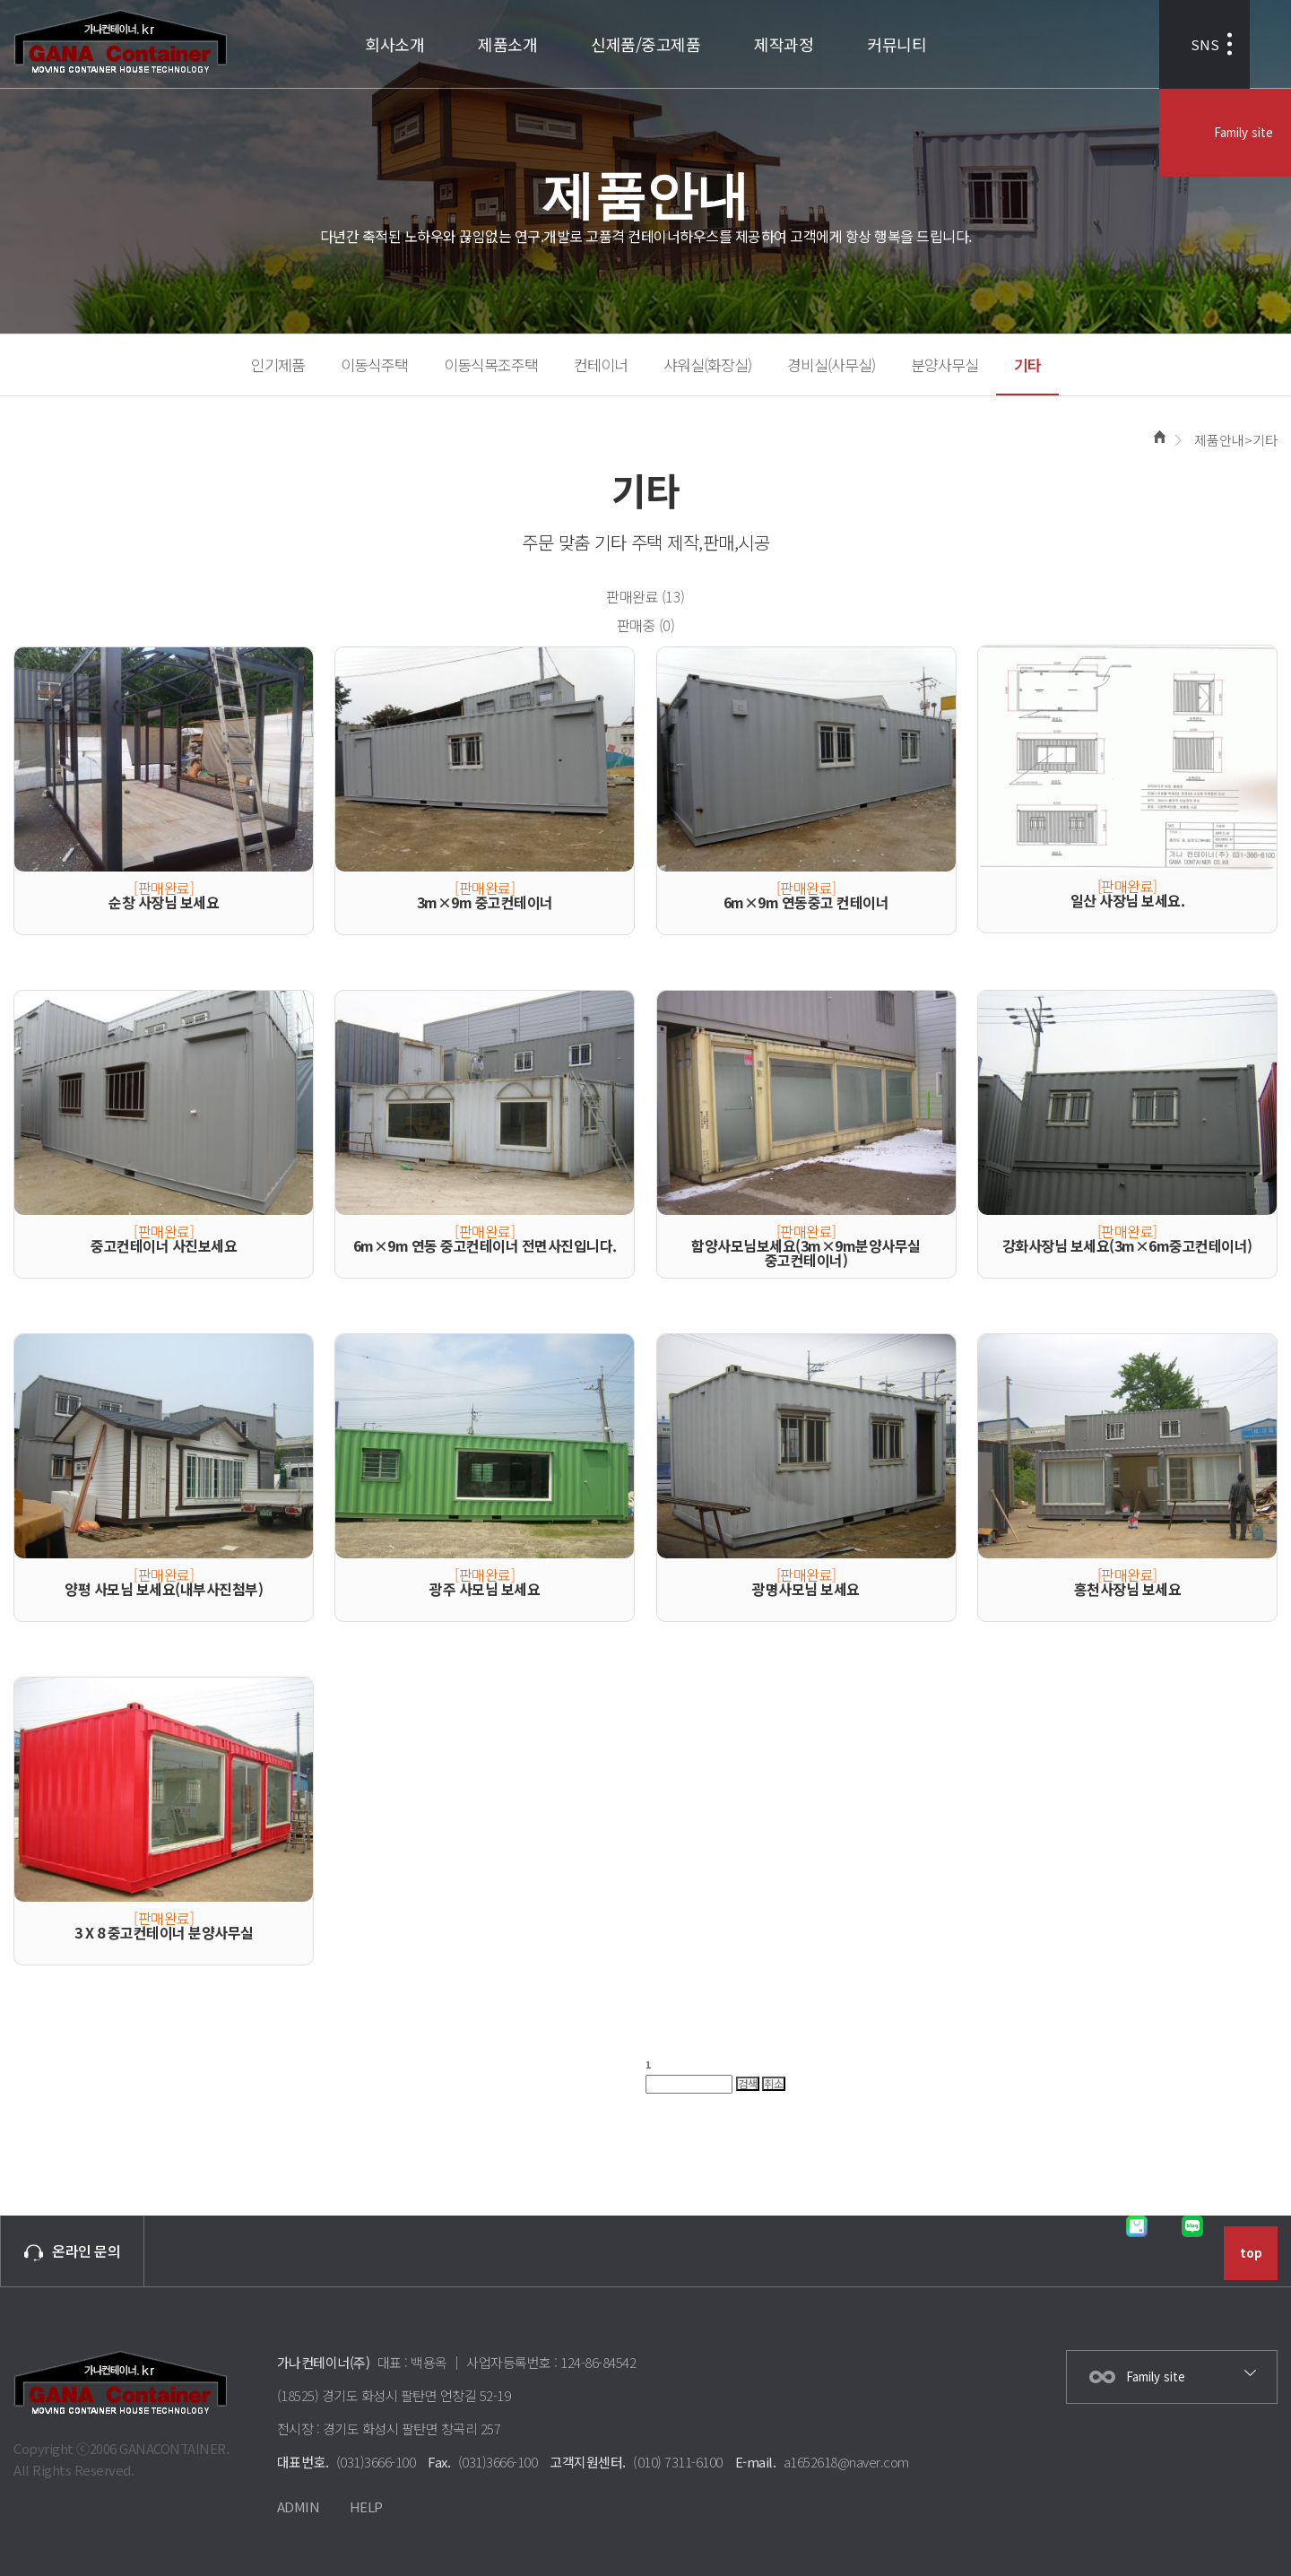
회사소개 (394, 44)
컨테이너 (601, 364)
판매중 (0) (646, 625)
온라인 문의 (72, 2250)
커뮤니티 (896, 44)
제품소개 (507, 44)
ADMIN (298, 2506)
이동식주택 (374, 364)
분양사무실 (944, 364)
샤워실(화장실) (707, 364)
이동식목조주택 (491, 364)
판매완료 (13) (645, 596)
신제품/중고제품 (645, 44)
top (1251, 2252)
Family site (1239, 44)
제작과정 (783, 44)
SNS (1110, 44)
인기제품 (278, 364)
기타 (1027, 364)
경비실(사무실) (831, 364)
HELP (366, 2506)
